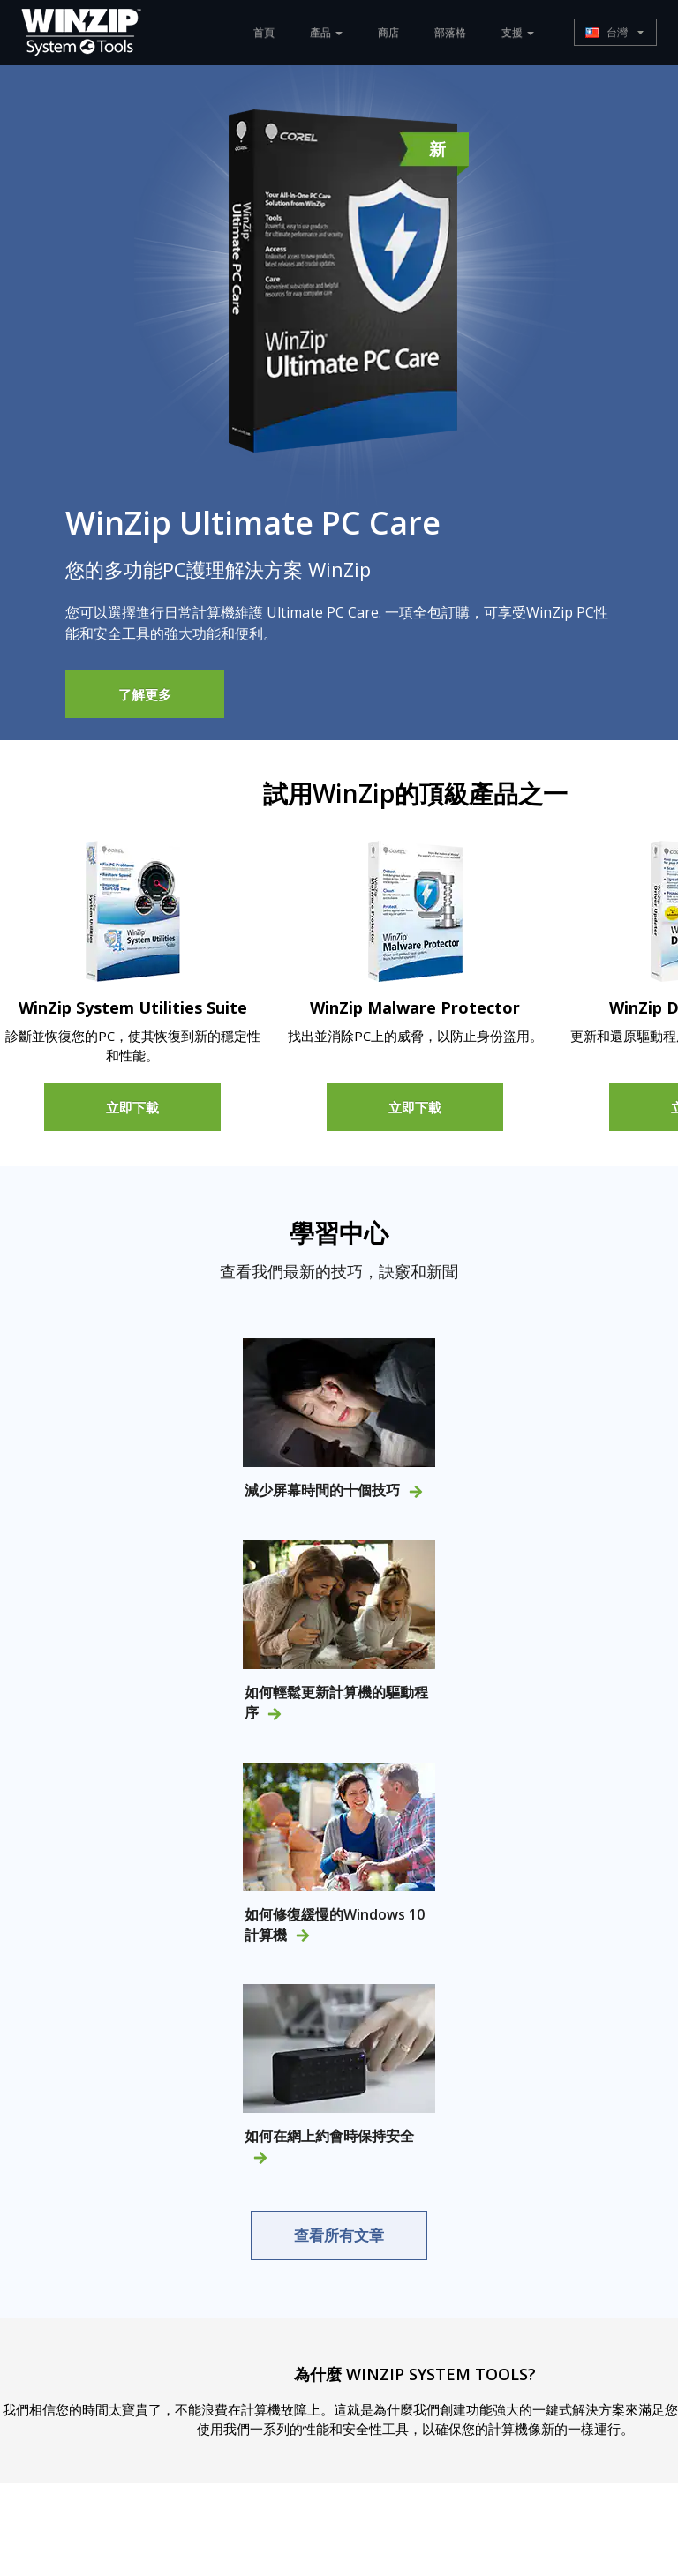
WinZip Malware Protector (415, 1007)
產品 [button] (326, 32)
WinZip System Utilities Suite (133, 1007)
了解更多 (144, 694)
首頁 (264, 32)
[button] (615, 32)
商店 (388, 32)
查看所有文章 (339, 2235)
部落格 (450, 32)
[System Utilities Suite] (133, 911)
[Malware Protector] (415, 911)
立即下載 (132, 1106)
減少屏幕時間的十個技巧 (334, 1490)
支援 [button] (517, 32)
